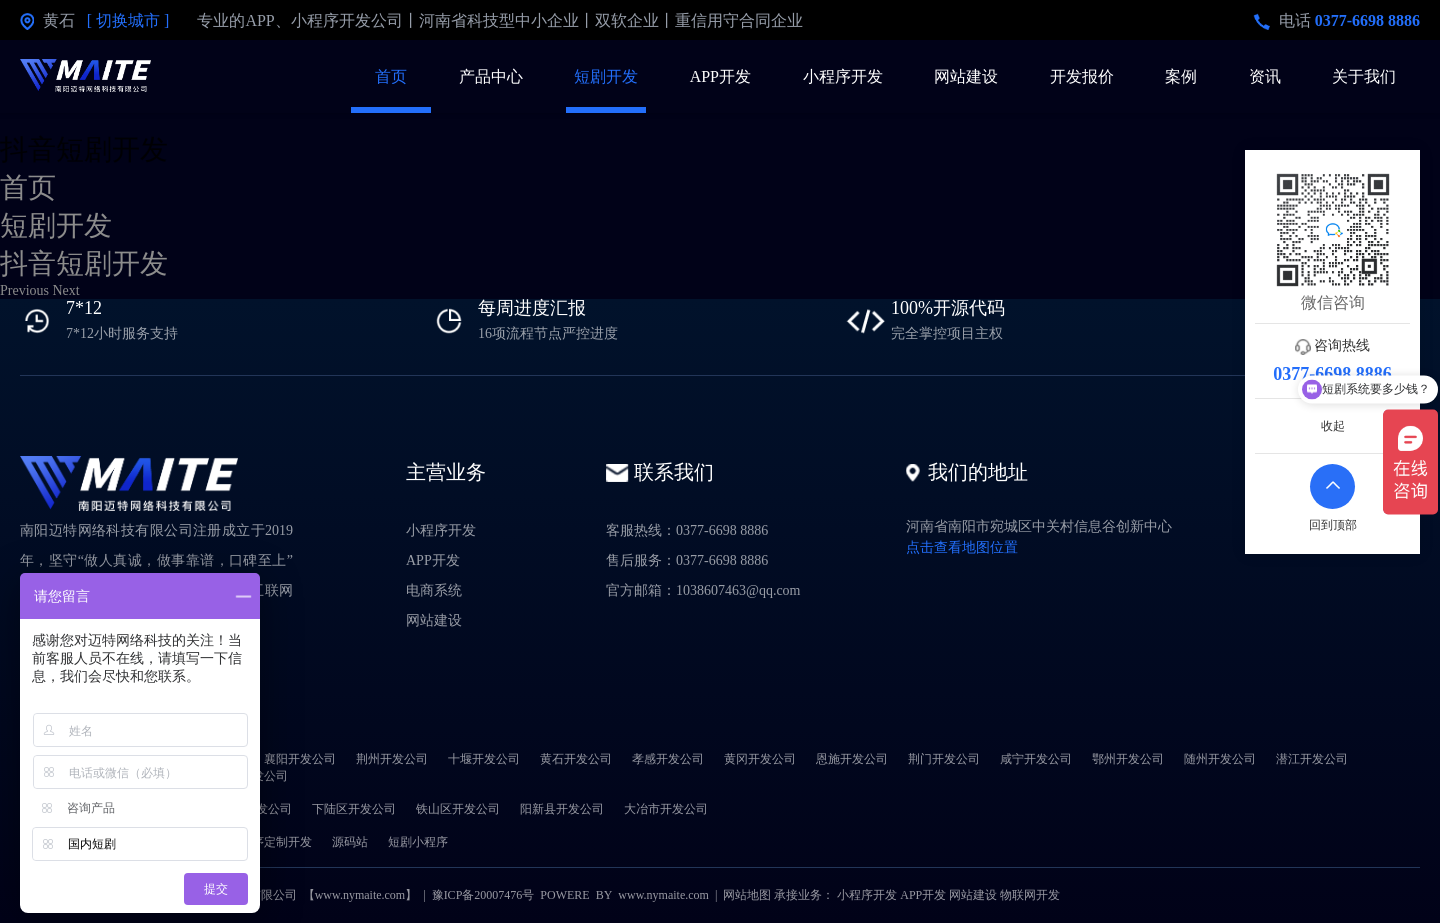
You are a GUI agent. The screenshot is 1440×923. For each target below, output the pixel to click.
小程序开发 (843, 76)
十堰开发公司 (484, 759)
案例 (1181, 76)
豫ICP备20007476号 (483, 895)
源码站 (350, 842)
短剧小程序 (418, 842)
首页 (391, 76)
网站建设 (966, 76)
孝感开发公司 (668, 759)
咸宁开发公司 (1036, 759)
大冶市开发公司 (666, 809)
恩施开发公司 (852, 759)
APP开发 (720, 76)
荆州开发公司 (392, 759)
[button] (26, 290)
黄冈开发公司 (760, 759)
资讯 (1265, 76)
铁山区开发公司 (458, 809)
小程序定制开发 (270, 842)
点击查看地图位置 (962, 547)
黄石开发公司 (576, 759)
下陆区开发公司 (354, 809)
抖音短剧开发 (84, 263)
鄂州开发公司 (1128, 759)
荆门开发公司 (944, 759)
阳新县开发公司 (562, 809)
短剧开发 (606, 76)
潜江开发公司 (1312, 759)
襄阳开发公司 (300, 759)
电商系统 (434, 590)
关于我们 (1364, 76)
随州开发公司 (1220, 759)
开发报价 (1082, 76)
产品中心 (491, 76)
